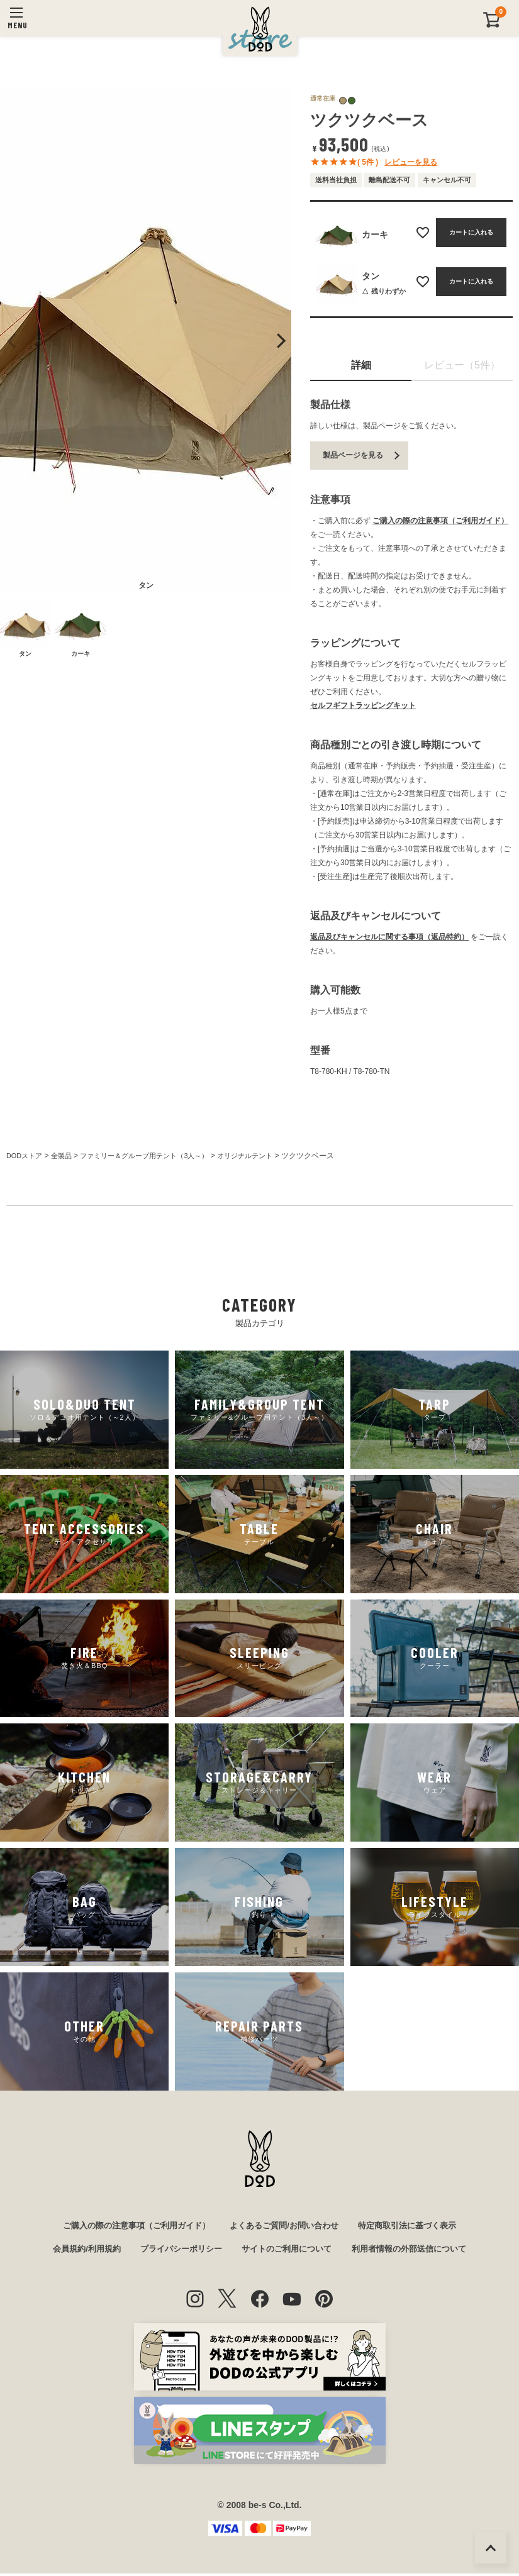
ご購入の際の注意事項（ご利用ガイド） (440, 520)
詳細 (361, 365)
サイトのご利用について (288, 2252)
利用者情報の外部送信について (417, 2252)
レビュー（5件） (462, 365)
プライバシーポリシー (176, 2252)
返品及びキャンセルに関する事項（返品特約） (389, 936)
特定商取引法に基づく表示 (417, 2226)
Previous (12, 340)
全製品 (65, 1155)
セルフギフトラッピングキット (363, 705)
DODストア (26, 1155)
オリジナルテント (264, 1155)
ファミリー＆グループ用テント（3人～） (156, 1155)
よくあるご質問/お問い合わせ (286, 2226)
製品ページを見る (353, 455)
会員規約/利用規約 (76, 2252)
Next (279, 340)
